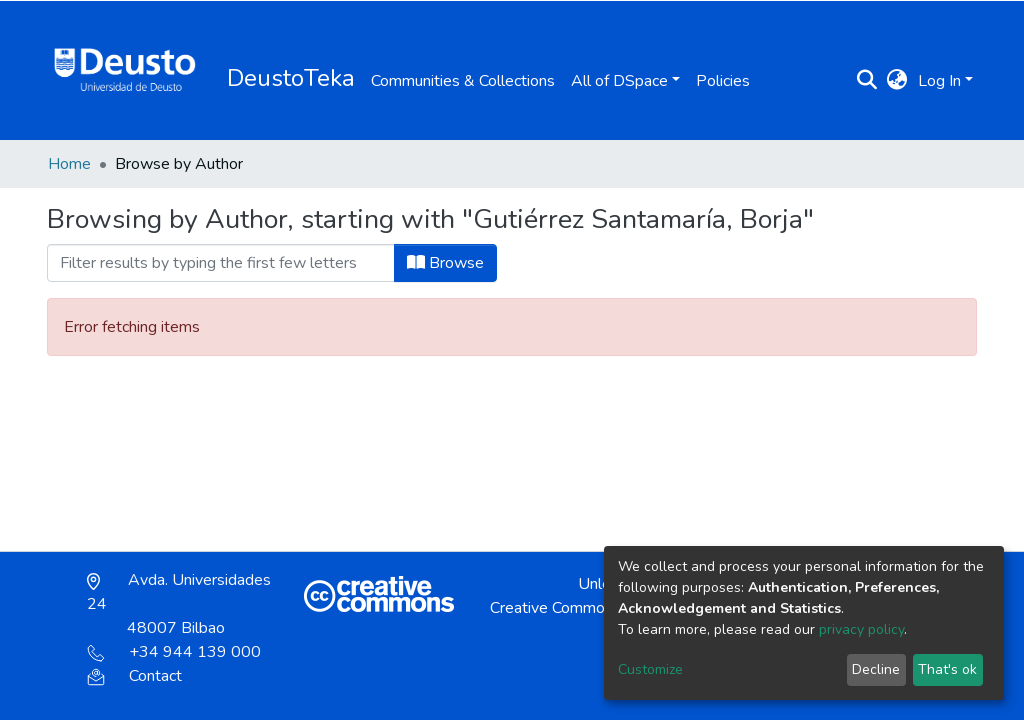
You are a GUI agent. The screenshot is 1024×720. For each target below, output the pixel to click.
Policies (723, 81)
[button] (897, 81)
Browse (445, 263)
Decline (876, 669)
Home (69, 164)
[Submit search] (867, 81)
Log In (939, 81)
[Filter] (221, 263)
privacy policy (861, 629)
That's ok (947, 669)
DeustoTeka (291, 78)
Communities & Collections (463, 81)
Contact (134, 676)
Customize (650, 669)
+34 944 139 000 (174, 652)
